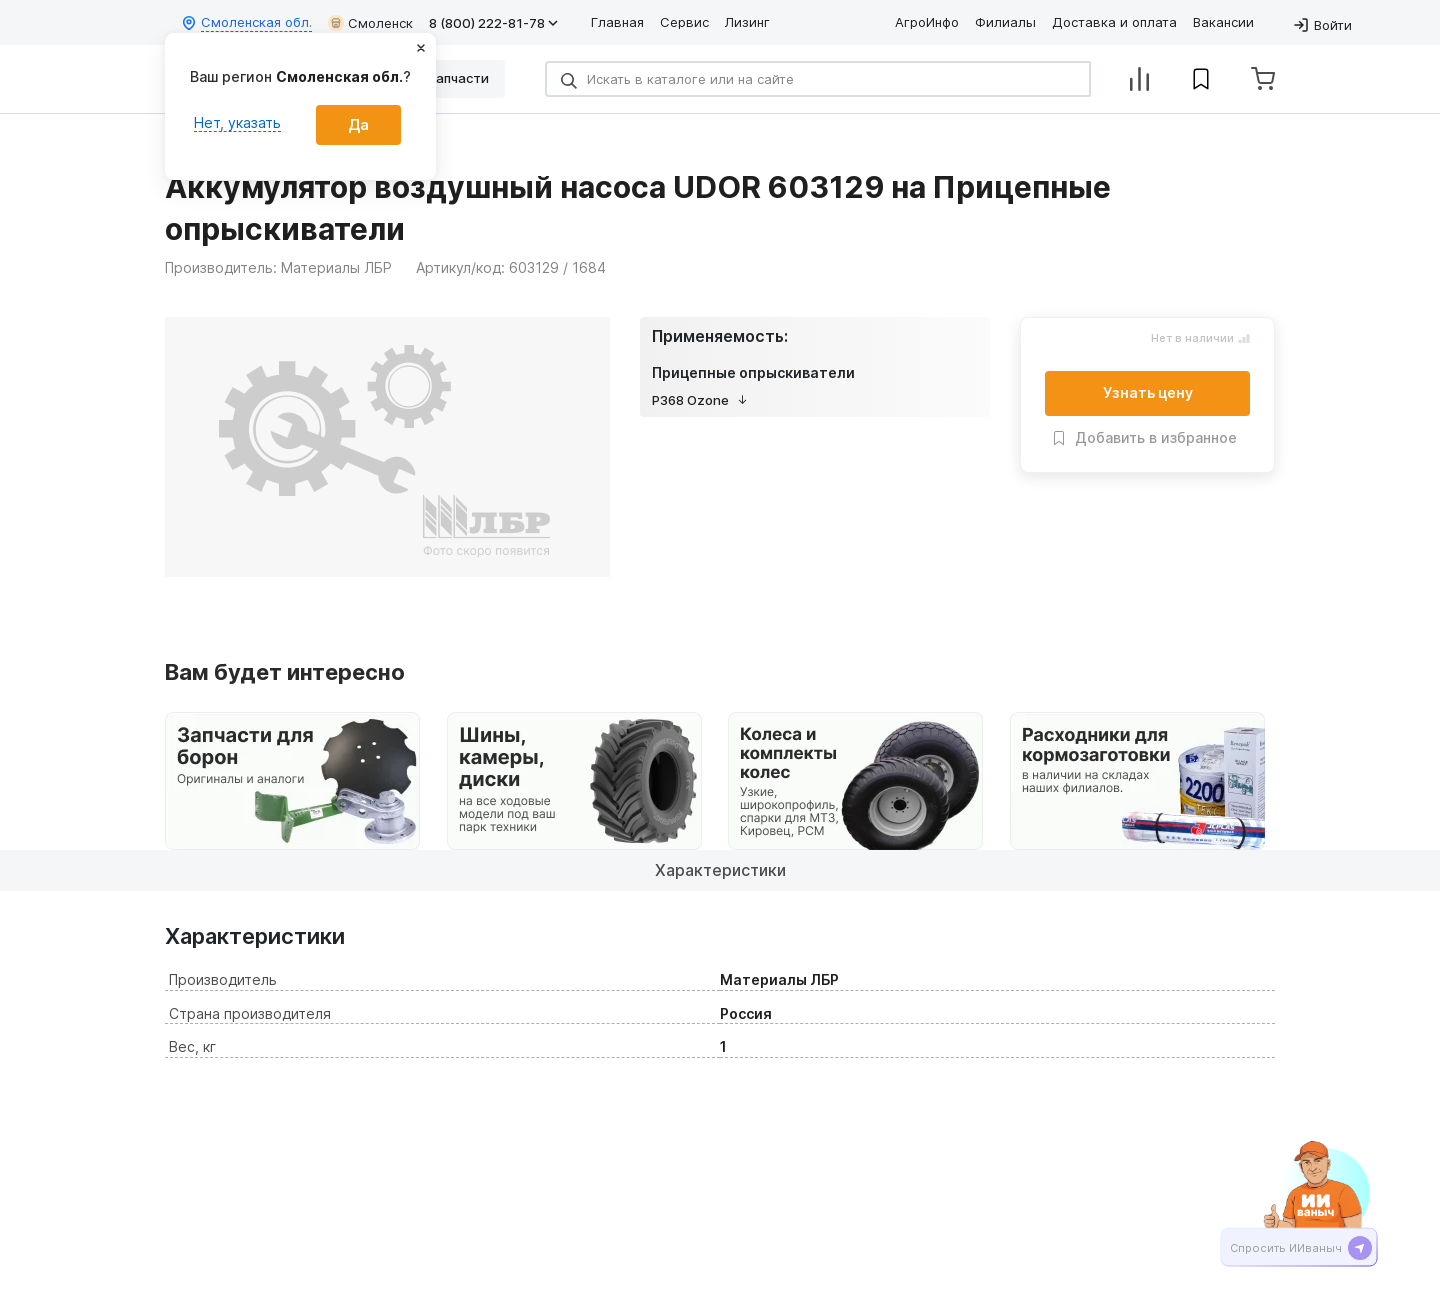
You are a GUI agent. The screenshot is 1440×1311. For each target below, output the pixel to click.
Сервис (684, 22)
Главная (617, 22)
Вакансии (1223, 22)
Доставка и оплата (1114, 22)
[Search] (818, 79)
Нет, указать (237, 122)
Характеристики (720, 870)
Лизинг (747, 22)
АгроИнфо (927, 22)
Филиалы (1005, 22)
